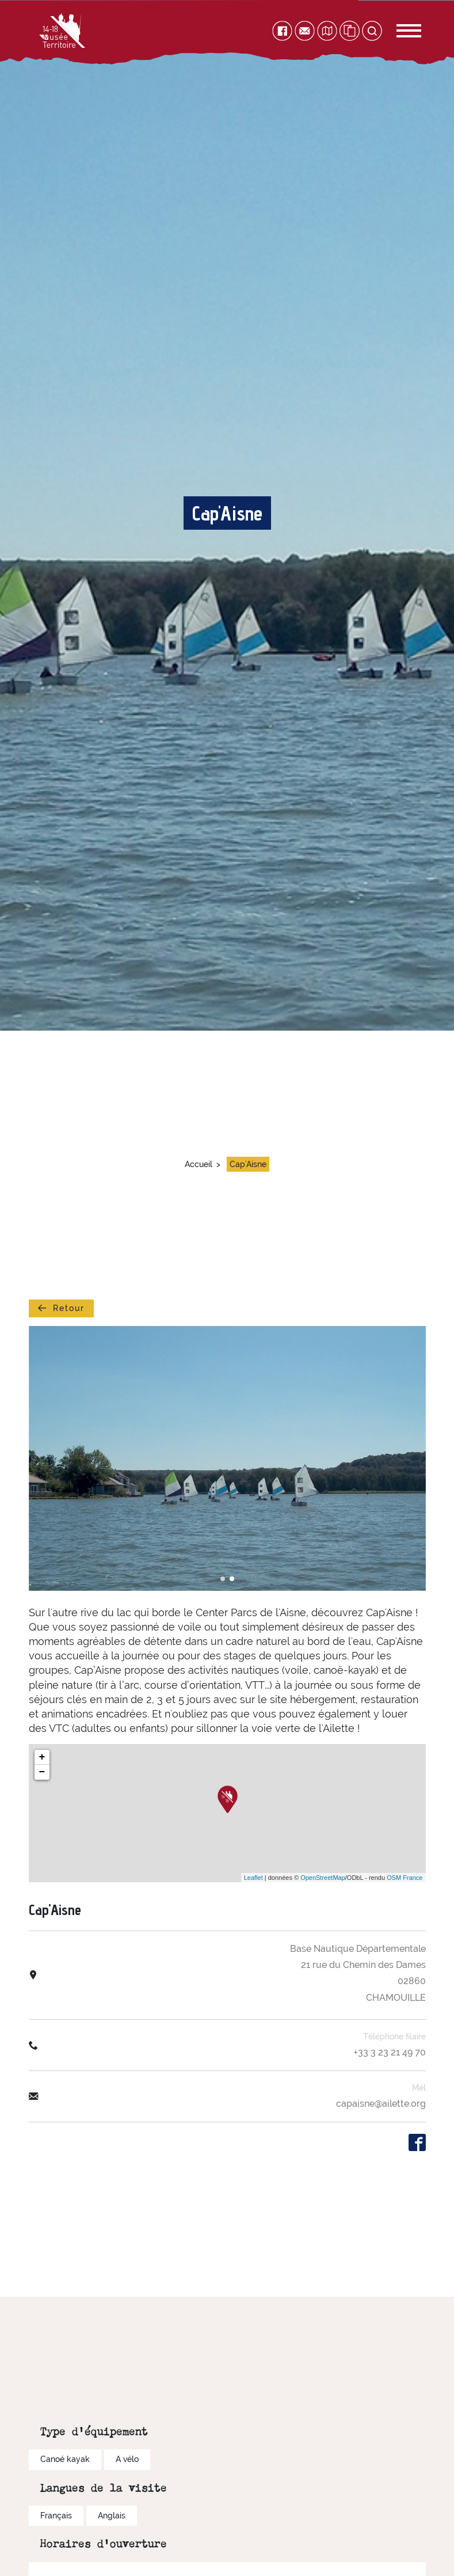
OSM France (404, 1877)
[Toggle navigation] (396, 31)
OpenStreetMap (322, 1877)
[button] (222, 1578)
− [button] (42, 1772)
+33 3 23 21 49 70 (390, 2052)
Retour (61, 1308)
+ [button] (42, 1757)
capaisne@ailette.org (381, 2103)
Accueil (198, 1164)
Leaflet (253, 1877)
